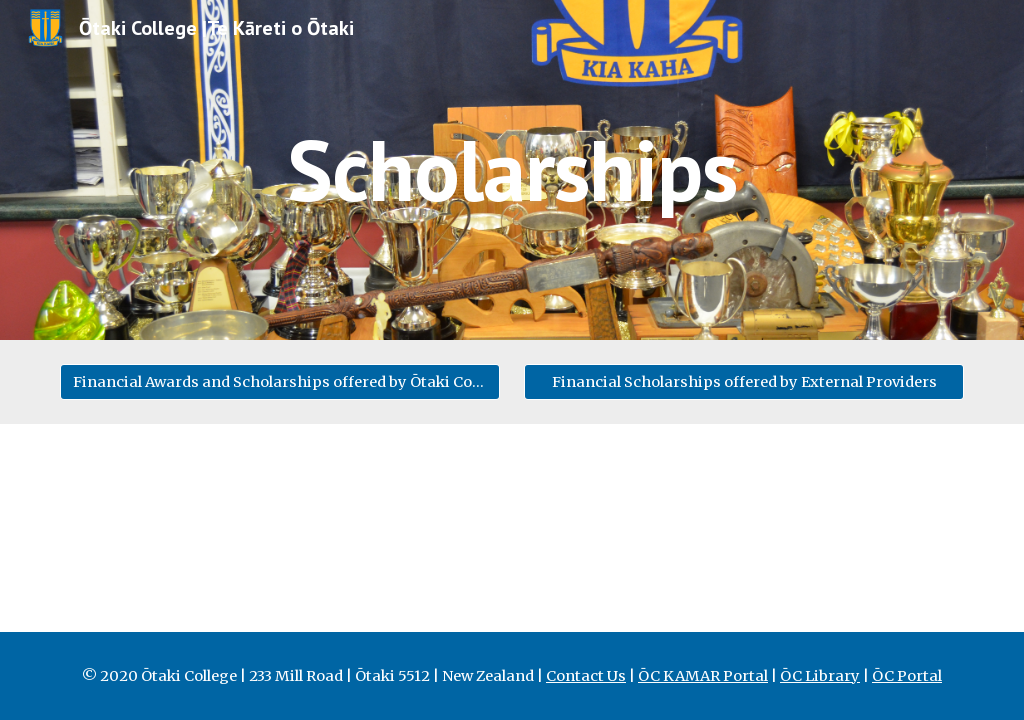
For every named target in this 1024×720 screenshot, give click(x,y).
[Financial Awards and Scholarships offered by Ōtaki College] (280, 381)
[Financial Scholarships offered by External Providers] (744, 381)
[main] (511, 169)
